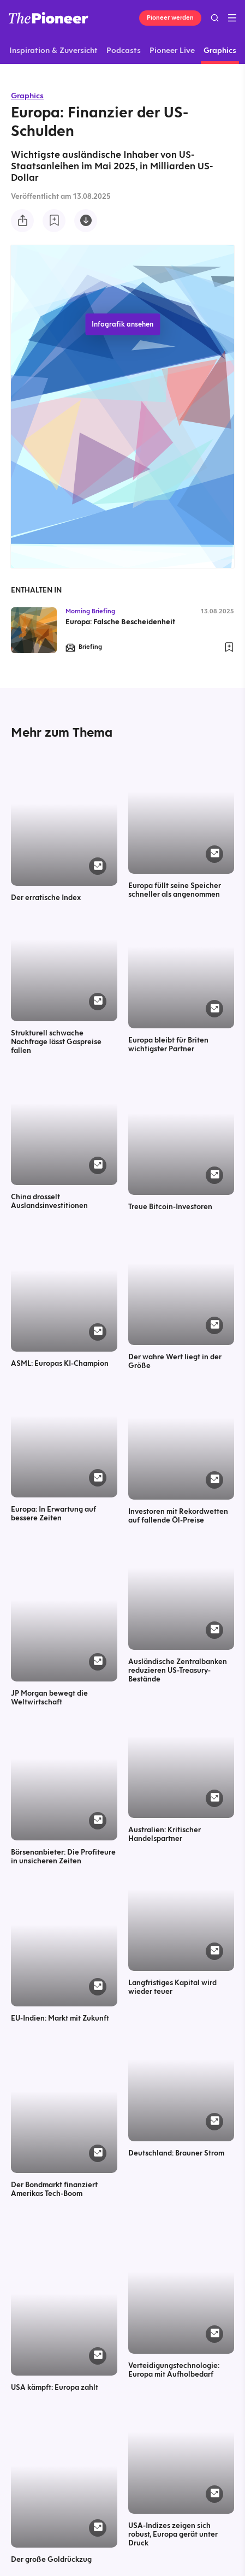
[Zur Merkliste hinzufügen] (54, 220)
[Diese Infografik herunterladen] (85, 220)
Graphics (27, 95)
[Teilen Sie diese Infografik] (22, 220)
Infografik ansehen (122, 324)
